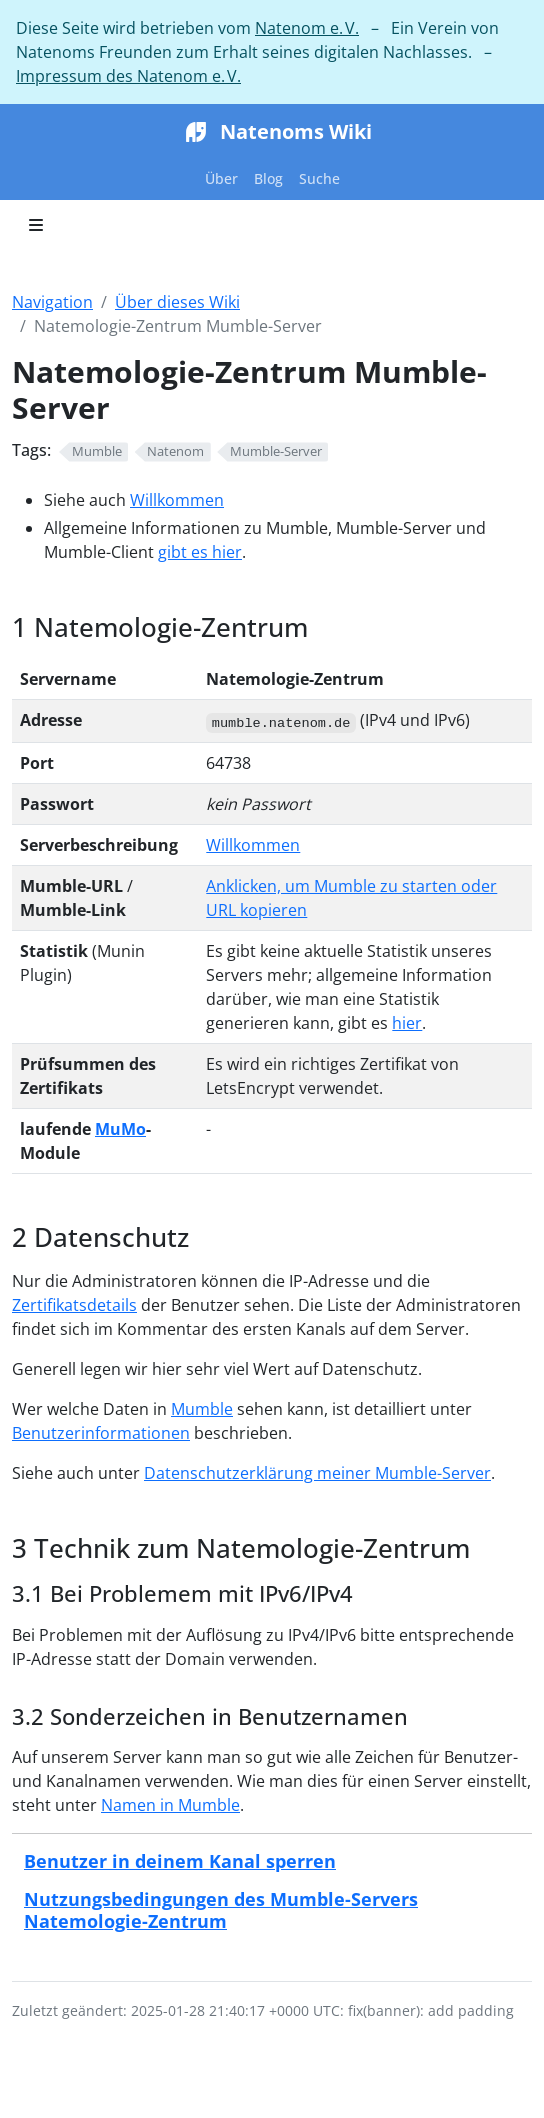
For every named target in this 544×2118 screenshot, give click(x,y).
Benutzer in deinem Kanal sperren (180, 1860)
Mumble (202, 1409)
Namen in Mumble (170, 1805)
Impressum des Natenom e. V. (128, 76)
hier (407, 1023)
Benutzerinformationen (101, 1433)
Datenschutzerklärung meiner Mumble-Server (317, 1473)
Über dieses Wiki (177, 302)
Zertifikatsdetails (74, 1305)
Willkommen (177, 500)
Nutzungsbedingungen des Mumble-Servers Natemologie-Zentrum (221, 1909)
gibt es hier (200, 552)
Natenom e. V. (307, 28)
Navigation (52, 302)
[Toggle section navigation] (36, 225)
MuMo (120, 1129)
